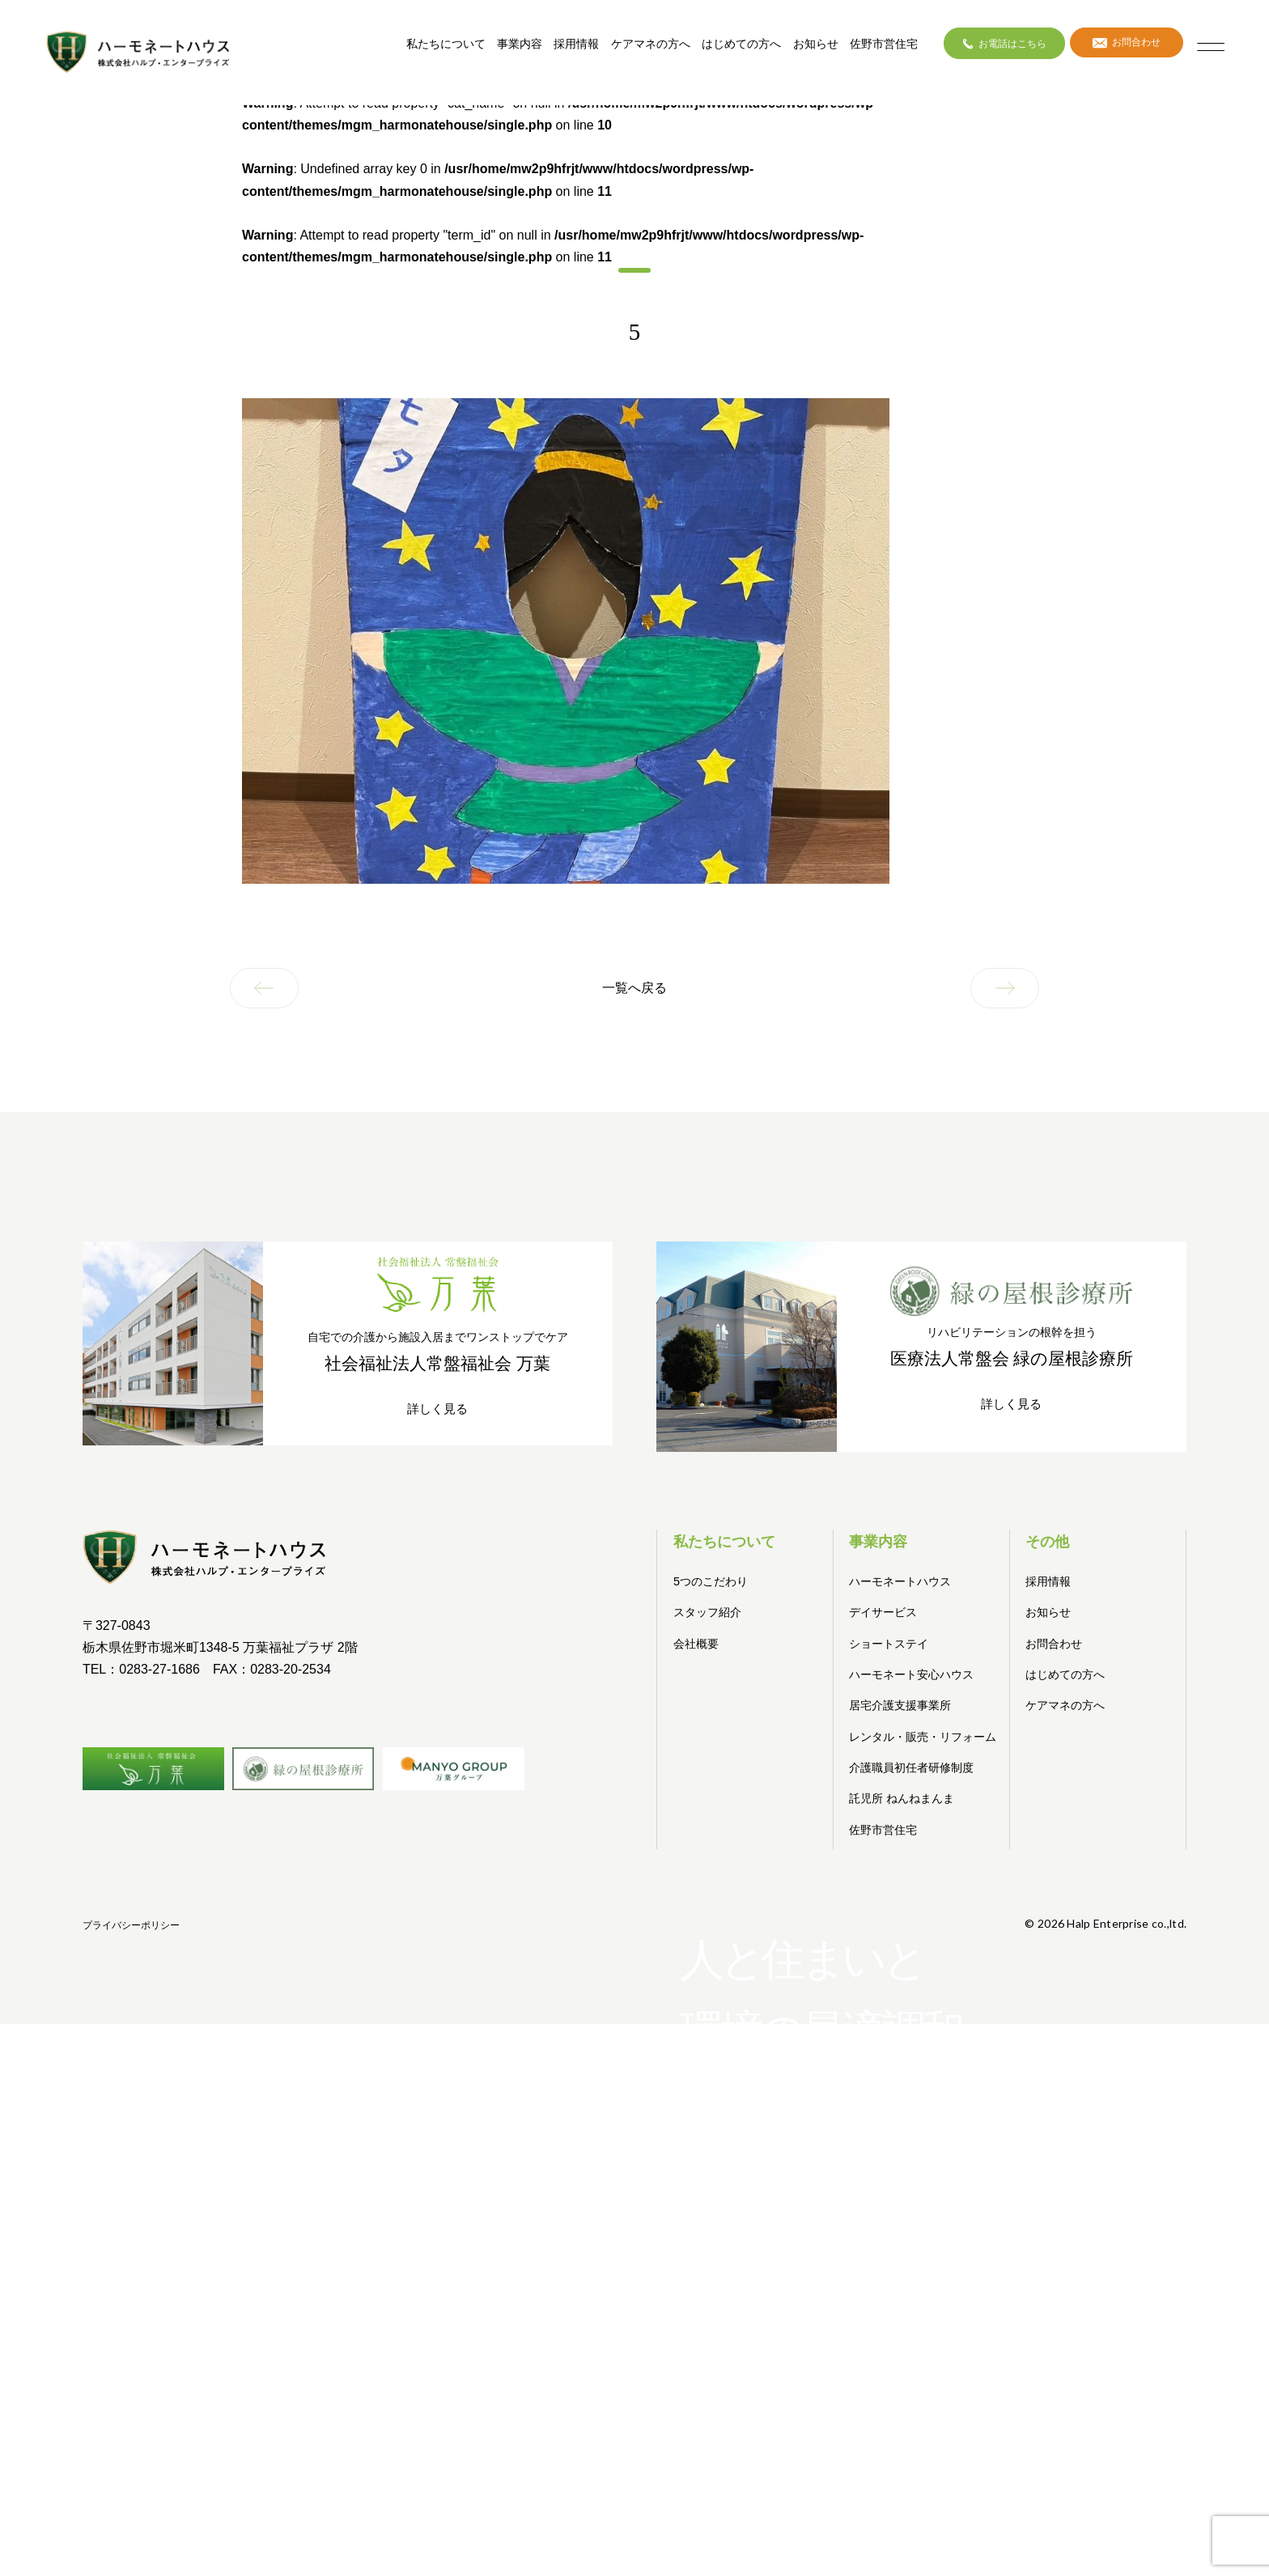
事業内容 (501, 48)
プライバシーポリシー (1137, 1949)
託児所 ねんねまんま (905, 1817)
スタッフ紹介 (709, 1609)
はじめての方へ (723, 48)
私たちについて (428, 48)
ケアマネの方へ (633, 48)
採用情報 (558, 48)
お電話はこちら (987, 47)
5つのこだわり (713, 1578)
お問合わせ (1113, 47)
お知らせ (798, 48)
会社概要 (697, 1640)
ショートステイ (891, 1640)
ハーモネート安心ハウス (916, 1671)
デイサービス (885, 1609)
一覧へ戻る (634, 989)
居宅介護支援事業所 (903, 1702)
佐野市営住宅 (866, 48)
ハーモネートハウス (903, 1578)
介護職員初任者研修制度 (916, 1786)
